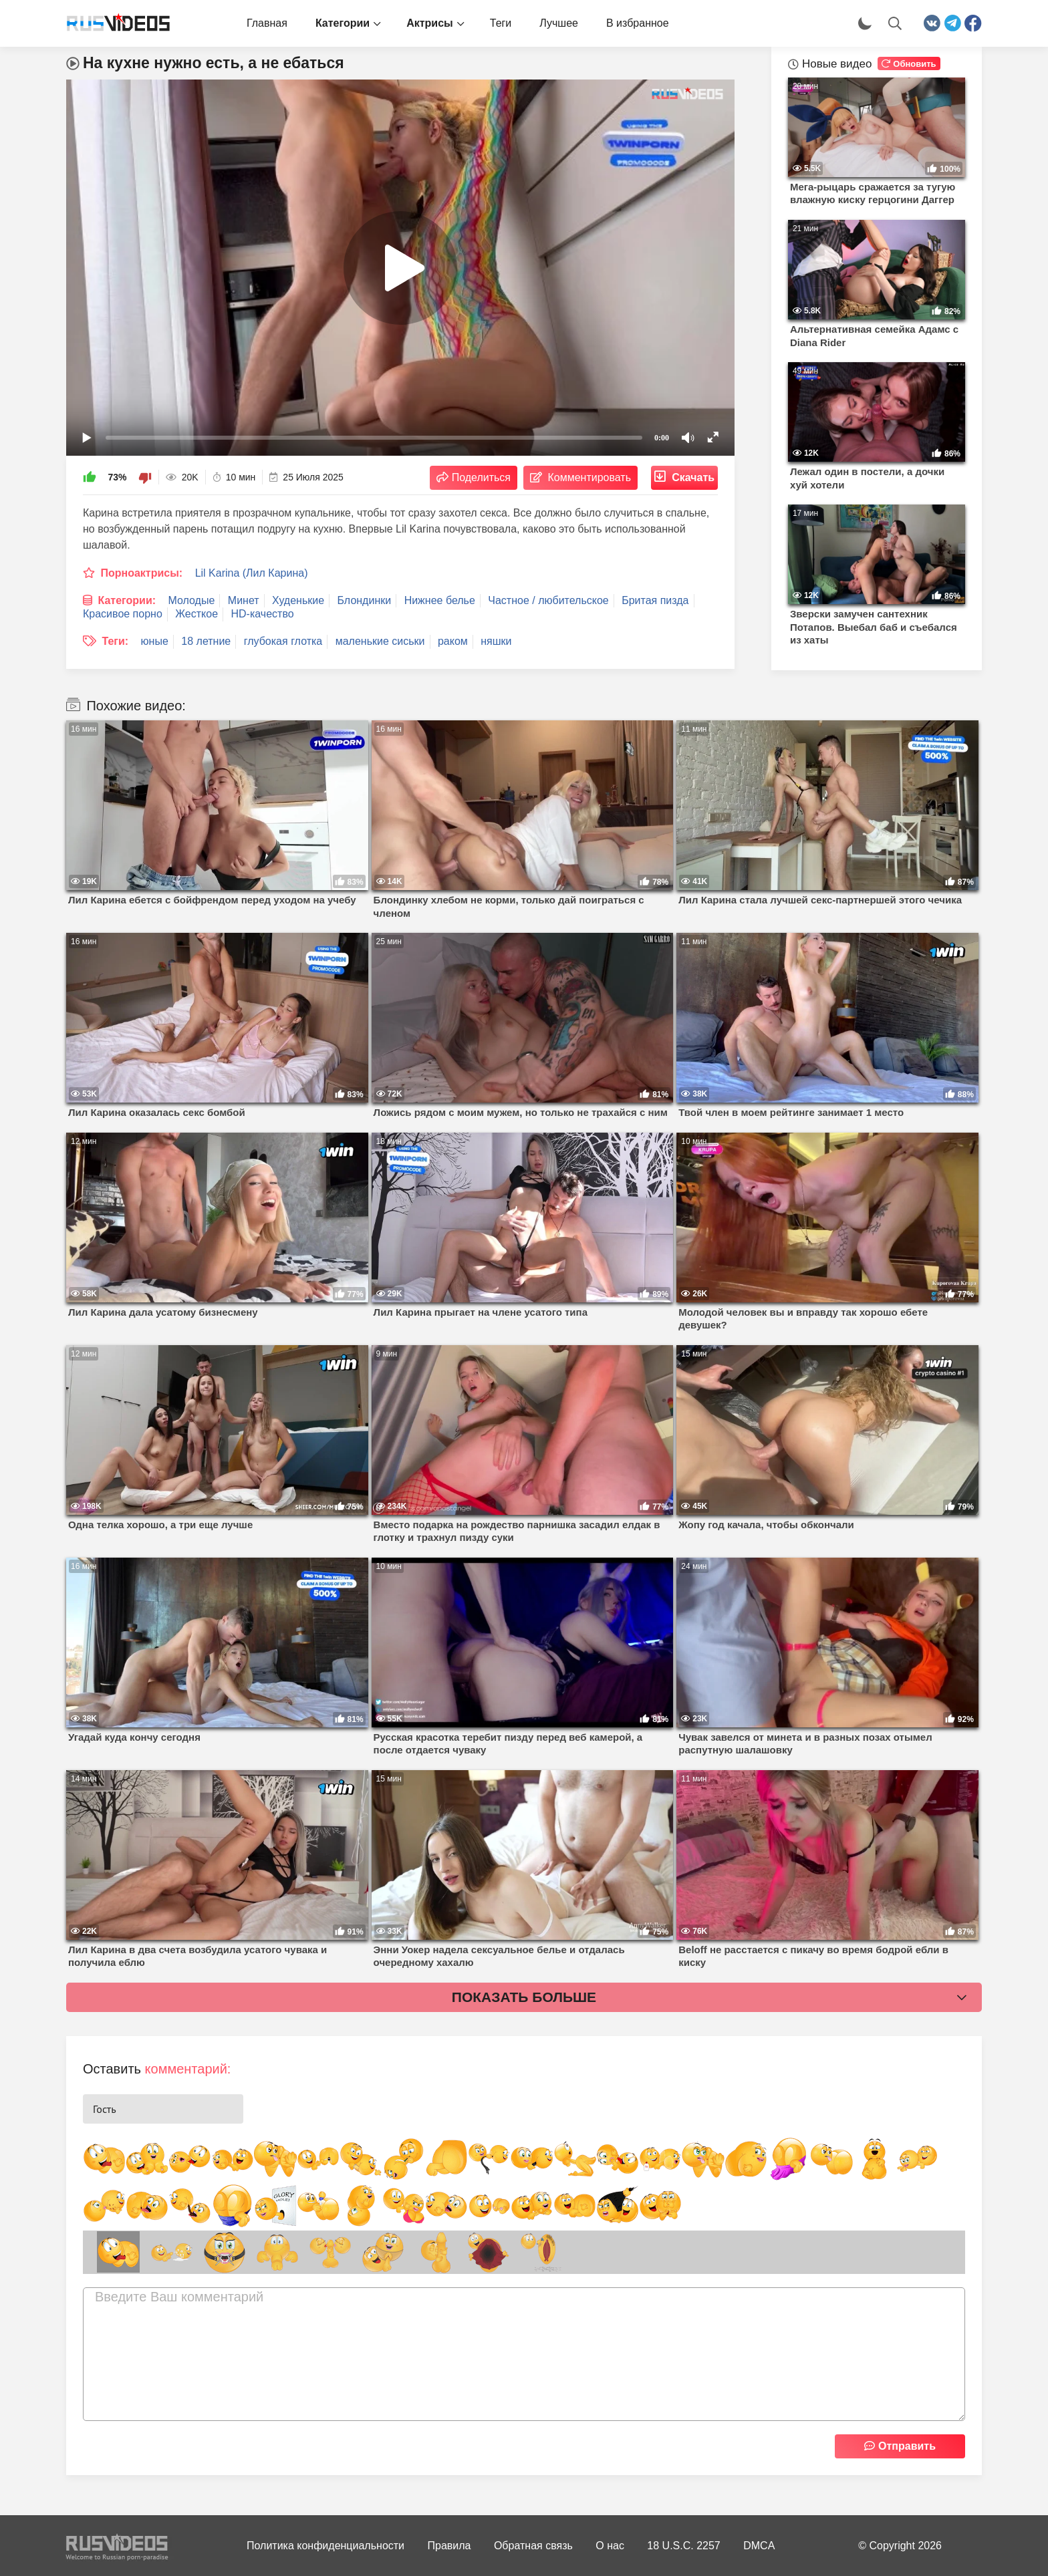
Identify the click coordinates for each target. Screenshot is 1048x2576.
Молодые (191, 600)
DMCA (759, 2545)
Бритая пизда (655, 600)
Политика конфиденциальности (325, 2545)
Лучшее (558, 23)
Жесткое (196, 613)
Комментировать (589, 477)
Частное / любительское (548, 600)
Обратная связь (533, 2545)
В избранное (637, 23)
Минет (243, 600)
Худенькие (298, 600)
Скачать (693, 477)
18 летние (206, 641)
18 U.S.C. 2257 (683, 2545)
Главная (267, 23)
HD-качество (262, 613)
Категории (342, 23)
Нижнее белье (439, 600)
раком (453, 641)
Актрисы (429, 23)
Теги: (115, 641)
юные (154, 641)
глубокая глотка (283, 641)
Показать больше (524, 1997)
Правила (449, 2545)
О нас (610, 2545)
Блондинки (365, 600)
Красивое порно (122, 613)
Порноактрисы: (141, 573)
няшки (496, 641)
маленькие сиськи (380, 641)
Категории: (127, 600)
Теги (501, 23)
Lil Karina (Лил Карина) (251, 573)
